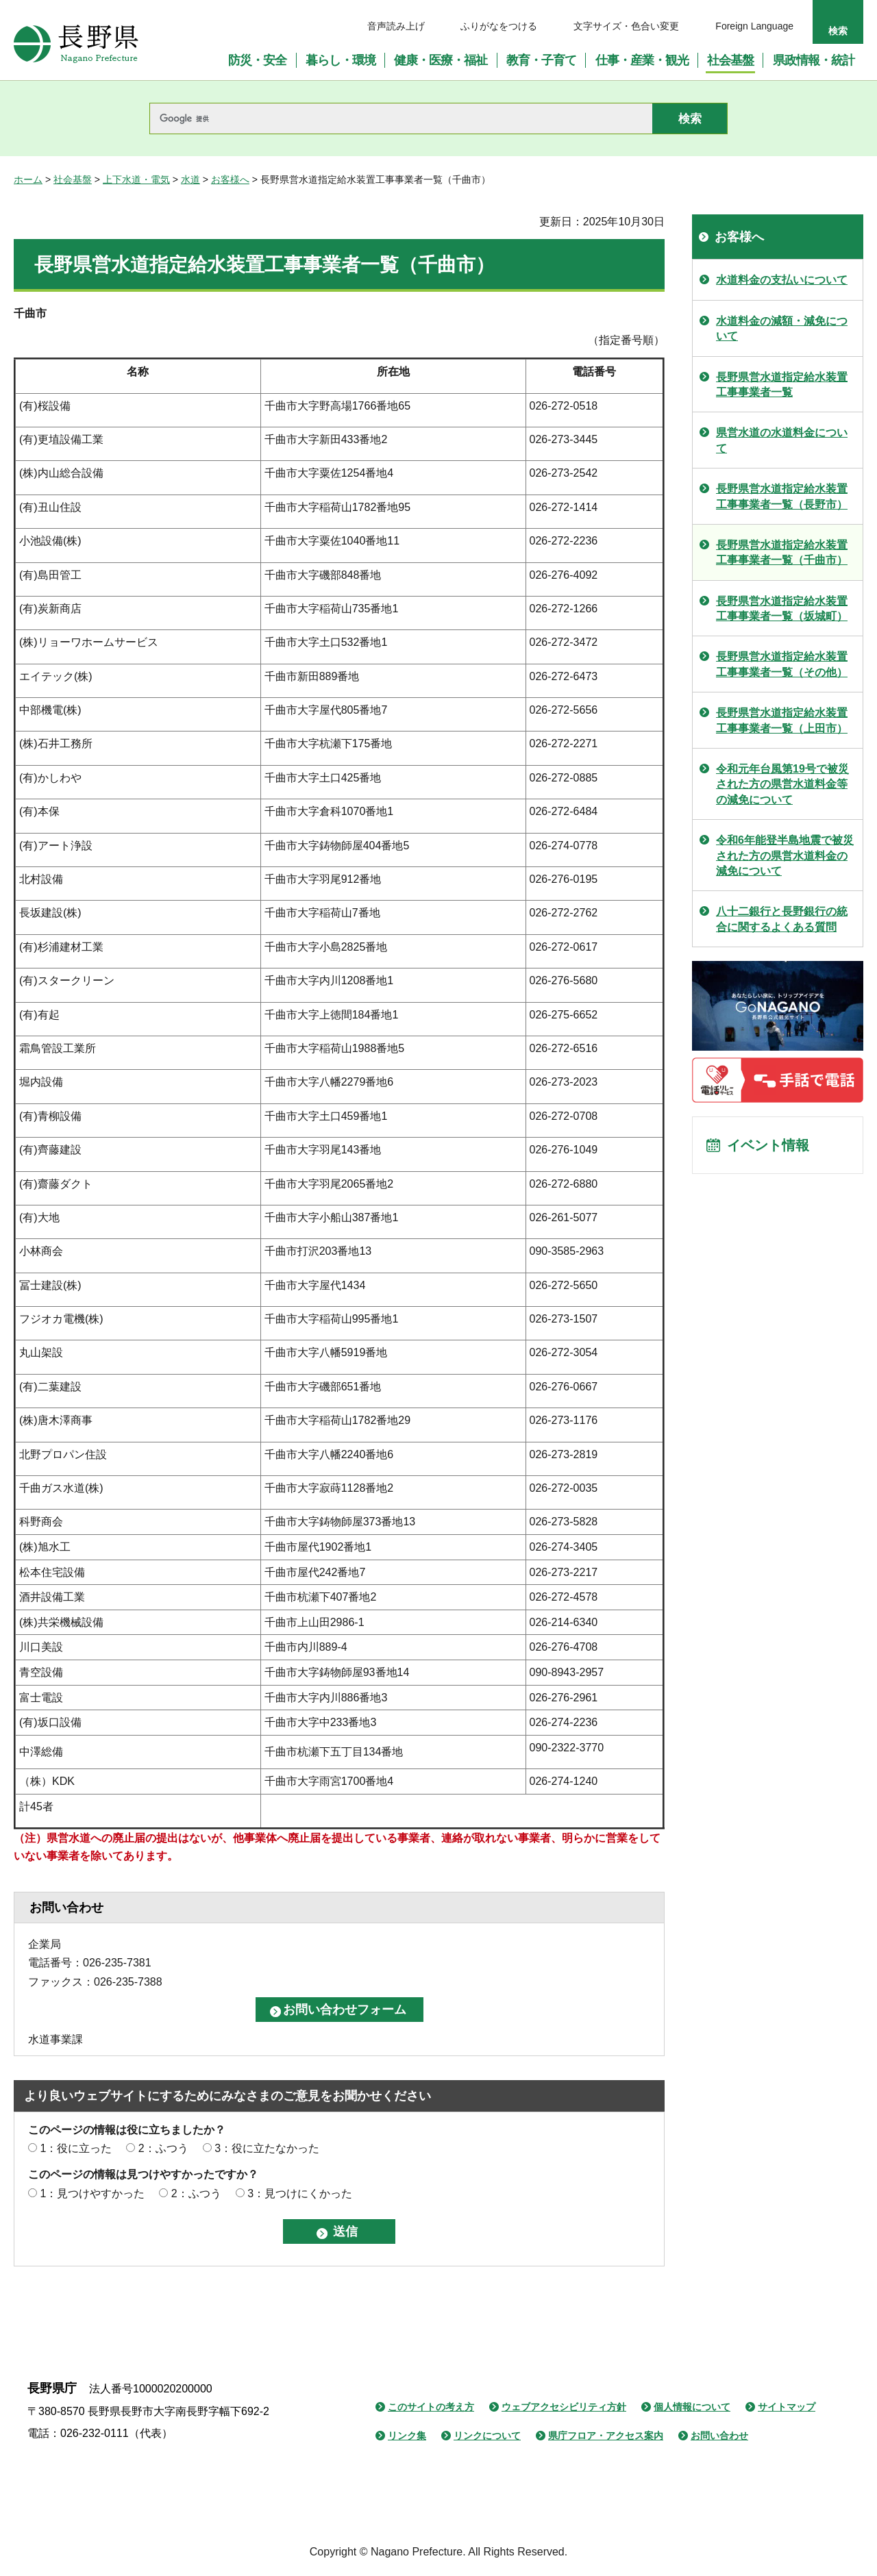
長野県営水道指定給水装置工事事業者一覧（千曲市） (782, 552)
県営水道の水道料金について (782, 440)
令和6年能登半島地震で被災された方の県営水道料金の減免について (785, 855)
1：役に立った (76, 2148)
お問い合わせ (719, 2435)
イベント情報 (768, 1145)
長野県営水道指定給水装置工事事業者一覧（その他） (782, 664)
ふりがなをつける (498, 26)
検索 (838, 30)
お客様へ (230, 179)
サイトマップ (786, 2406)
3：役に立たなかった (266, 2148)
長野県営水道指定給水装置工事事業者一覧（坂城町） (782, 608)
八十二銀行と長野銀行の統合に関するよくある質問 (782, 918)
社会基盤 (72, 179)
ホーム (28, 179)
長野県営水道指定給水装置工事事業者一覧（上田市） (782, 720)
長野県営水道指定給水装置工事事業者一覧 (782, 384)
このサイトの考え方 (431, 2406)
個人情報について (692, 2406)
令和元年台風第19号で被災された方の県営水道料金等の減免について (782, 784)
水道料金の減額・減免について (782, 328)
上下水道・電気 (136, 179)
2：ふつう (163, 2148)
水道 (190, 179)
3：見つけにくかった (299, 2193)
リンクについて (487, 2435)
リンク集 (407, 2435)
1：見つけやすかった (92, 2193)
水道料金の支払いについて (782, 280)
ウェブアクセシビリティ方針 (564, 2406)
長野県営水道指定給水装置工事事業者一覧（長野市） (782, 496)
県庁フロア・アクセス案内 (605, 2435)
